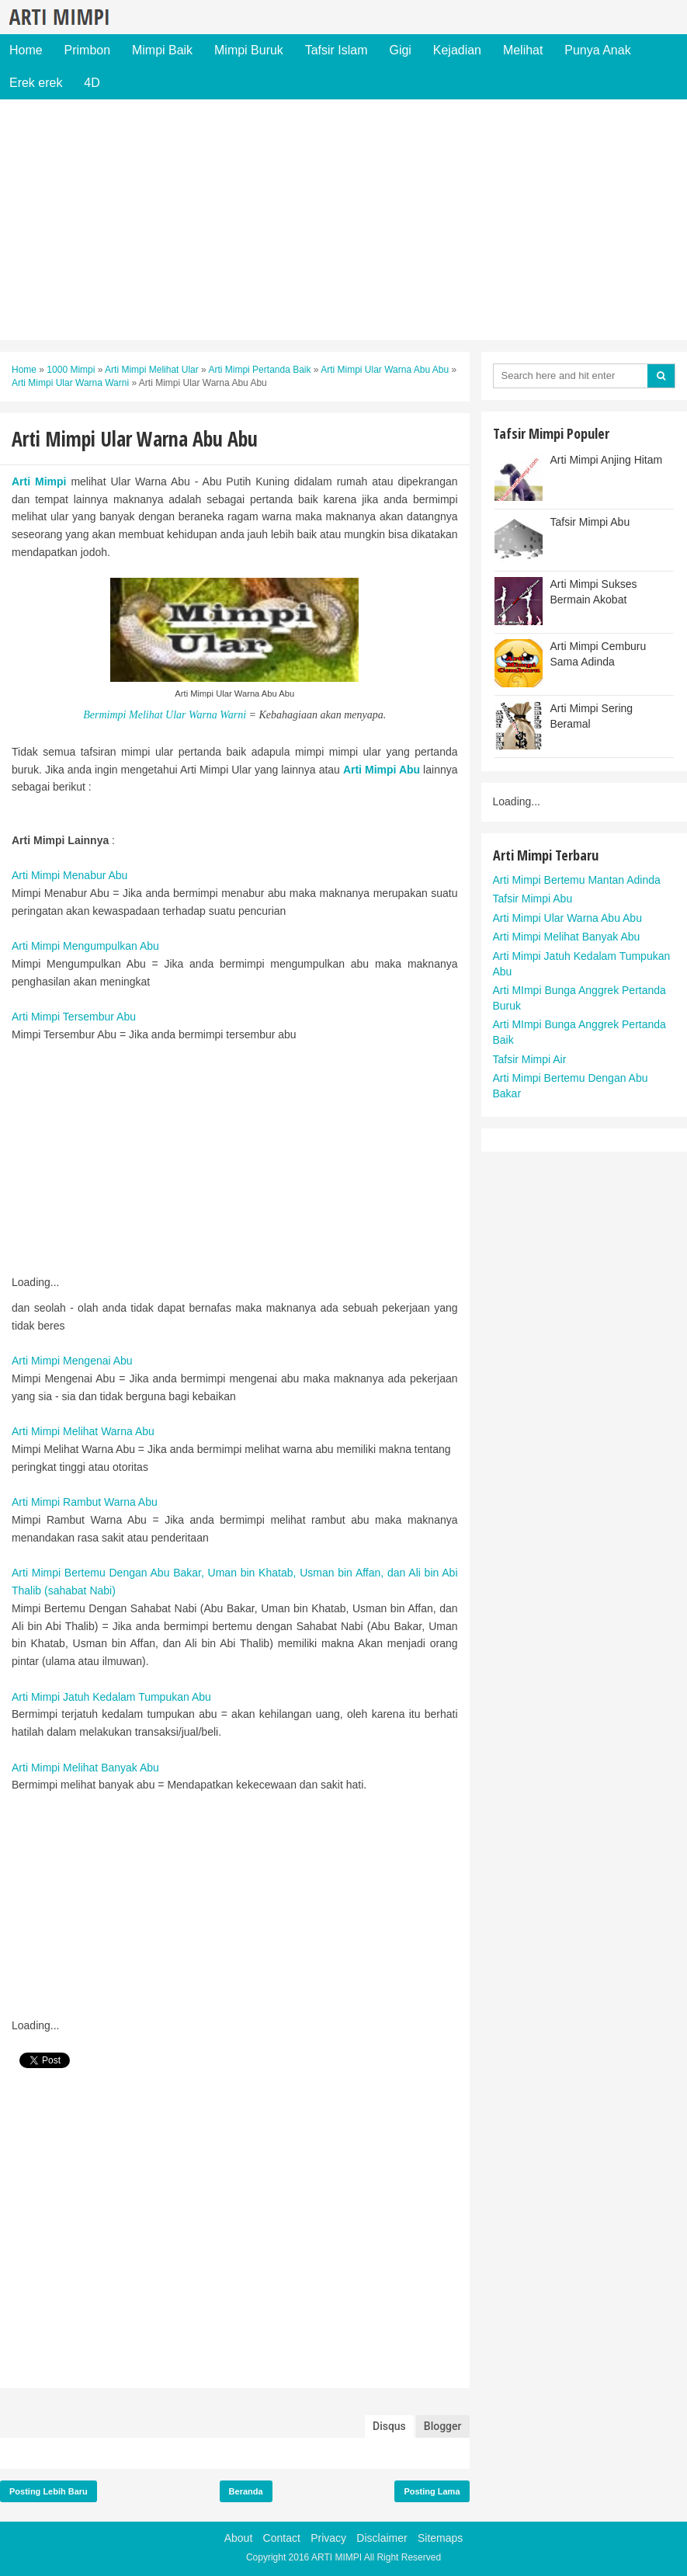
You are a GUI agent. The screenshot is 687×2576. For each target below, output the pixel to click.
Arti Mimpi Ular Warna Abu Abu (567, 918)
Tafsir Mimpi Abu (590, 522)
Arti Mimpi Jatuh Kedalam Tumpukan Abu (111, 1697)
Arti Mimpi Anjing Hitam (606, 460)
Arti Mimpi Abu (381, 769)
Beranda (246, 2491)
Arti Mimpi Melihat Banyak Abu (85, 1767)
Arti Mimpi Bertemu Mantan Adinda (577, 880)
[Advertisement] (343, 220)
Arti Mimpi (39, 481)
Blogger (443, 2426)
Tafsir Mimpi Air (530, 1059)
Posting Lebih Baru (48, 2491)
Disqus (389, 2426)
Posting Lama (432, 2491)
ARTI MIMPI (336, 2557)
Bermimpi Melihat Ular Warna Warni (164, 715)
